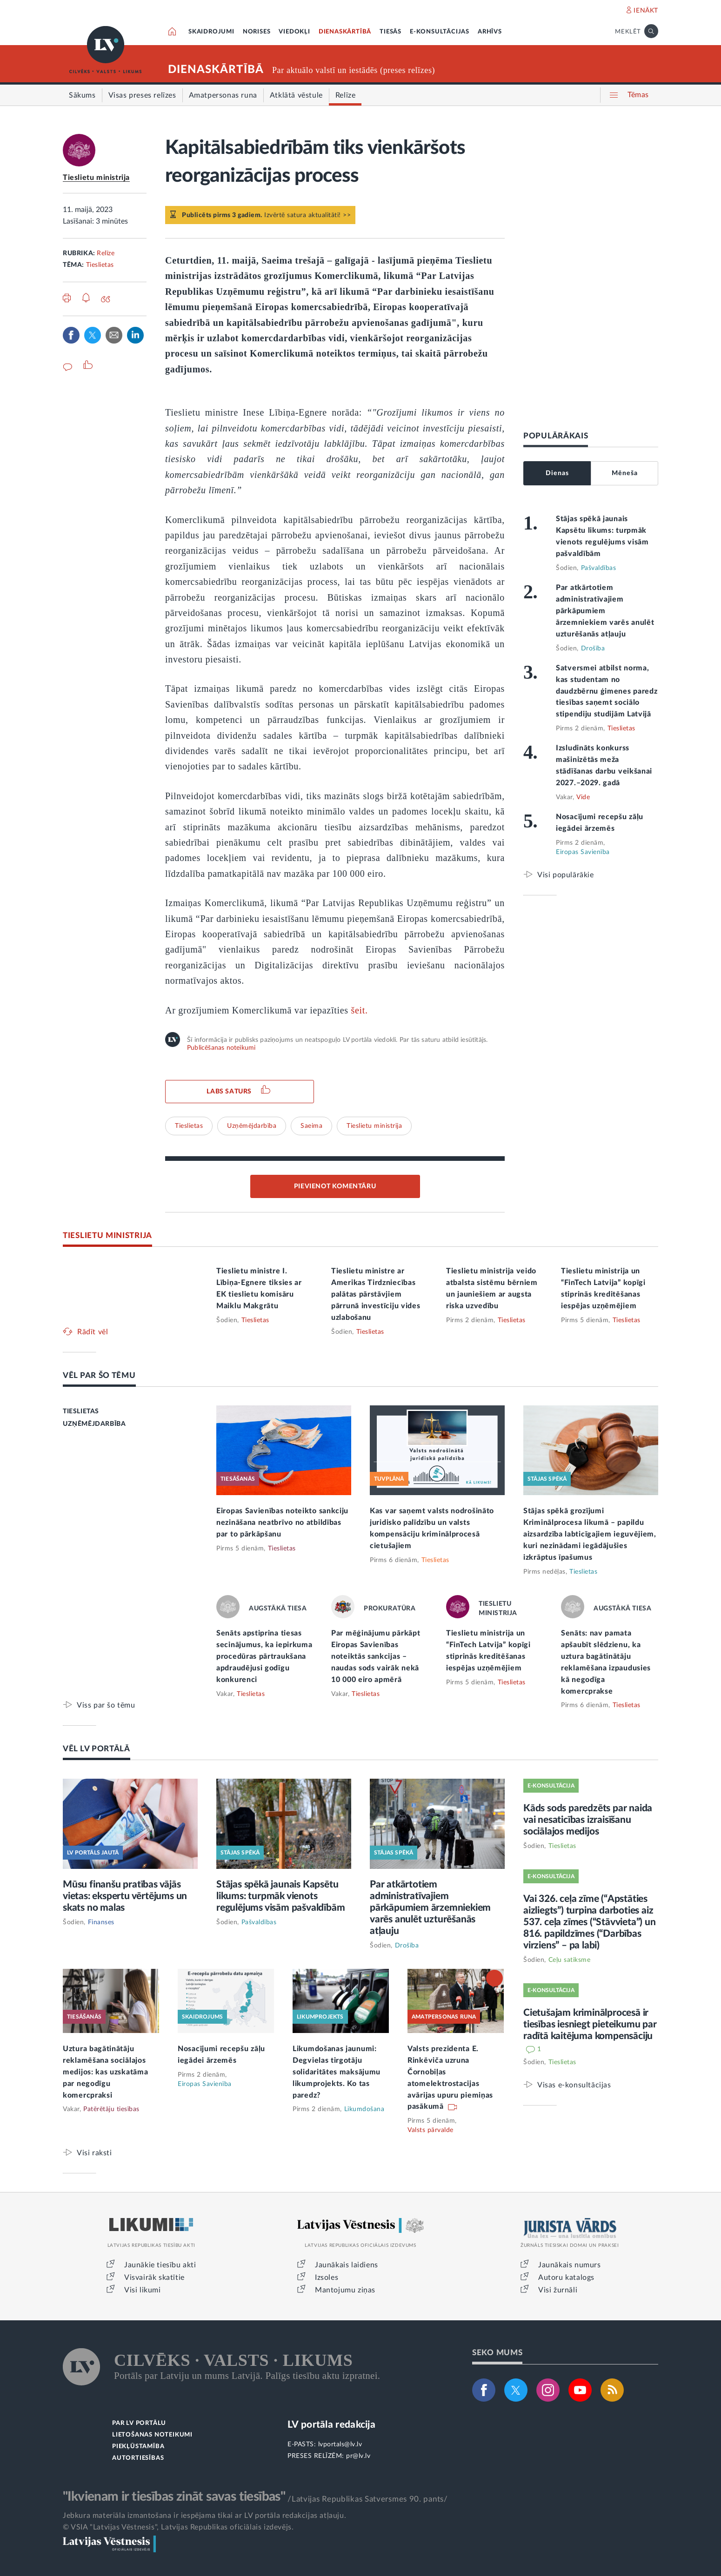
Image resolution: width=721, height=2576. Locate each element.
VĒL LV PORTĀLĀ (96, 1749)
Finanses (101, 1922)
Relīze (105, 253)
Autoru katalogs (566, 2277)
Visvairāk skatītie (154, 2277)
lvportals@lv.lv (340, 2444)
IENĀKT (646, 10)
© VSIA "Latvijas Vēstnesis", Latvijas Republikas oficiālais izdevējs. (178, 2527)
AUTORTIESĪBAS (138, 2458)
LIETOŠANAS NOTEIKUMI (152, 2435)
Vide (583, 797)
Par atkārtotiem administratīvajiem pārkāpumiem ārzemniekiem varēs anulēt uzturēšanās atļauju (605, 611)
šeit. (358, 1010)
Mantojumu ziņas (345, 2290)
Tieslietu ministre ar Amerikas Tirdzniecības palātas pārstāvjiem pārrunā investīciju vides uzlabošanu (376, 1294)
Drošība (593, 648)
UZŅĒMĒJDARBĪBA (94, 1424)
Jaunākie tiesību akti (160, 2265)
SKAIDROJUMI (211, 32)
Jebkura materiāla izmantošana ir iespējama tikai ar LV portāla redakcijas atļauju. (204, 2515)
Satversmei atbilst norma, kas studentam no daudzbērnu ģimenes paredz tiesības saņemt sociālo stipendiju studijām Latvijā (607, 691)
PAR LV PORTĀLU (139, 2423)
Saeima (311, 1126)
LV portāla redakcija (331, 2425)
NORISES (257, 32)
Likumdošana (364, 2109)
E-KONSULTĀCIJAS (439, 32)
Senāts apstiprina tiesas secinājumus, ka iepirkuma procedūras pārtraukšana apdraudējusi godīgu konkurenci (264, 1656)
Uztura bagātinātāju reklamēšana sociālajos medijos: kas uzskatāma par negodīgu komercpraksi (105, 2072)
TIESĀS (390, 32)
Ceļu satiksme (569, 1960)
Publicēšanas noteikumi (221, 1048)
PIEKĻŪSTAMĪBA (138, 2447)
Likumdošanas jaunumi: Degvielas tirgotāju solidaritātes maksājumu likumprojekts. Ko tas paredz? (337, 2072)
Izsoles (326, 2277)
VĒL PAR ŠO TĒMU (99, 1375)
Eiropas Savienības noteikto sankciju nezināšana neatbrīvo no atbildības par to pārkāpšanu (282, 1522)
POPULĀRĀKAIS (555, 436)
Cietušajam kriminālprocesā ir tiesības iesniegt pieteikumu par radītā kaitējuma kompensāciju (590, 2024)
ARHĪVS (490, 32)
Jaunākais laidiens (346, 2265)
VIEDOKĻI (294, 32)
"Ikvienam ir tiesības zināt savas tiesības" (174, 2496)
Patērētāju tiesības (111, 2109)
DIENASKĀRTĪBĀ (345, 32)
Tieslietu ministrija (96, 177)
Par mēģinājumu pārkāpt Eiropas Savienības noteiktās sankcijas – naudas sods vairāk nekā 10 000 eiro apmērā (375, 1656)
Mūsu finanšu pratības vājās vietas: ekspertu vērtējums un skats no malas (125, 1896)
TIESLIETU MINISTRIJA (107, 1235)
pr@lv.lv (358, 2456)
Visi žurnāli (557, 2290)
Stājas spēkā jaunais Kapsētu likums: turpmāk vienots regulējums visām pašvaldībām (280, 1896)
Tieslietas (100, 265)
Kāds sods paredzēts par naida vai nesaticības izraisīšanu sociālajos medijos (587, 1819)
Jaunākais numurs (569, 2265)
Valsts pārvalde (430, 2130)
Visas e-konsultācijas (574, 2085)
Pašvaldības (598, 568)
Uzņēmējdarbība (251, 1126)
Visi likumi (142, 2290)
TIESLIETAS (81, 1411)
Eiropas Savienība (583, 852)
